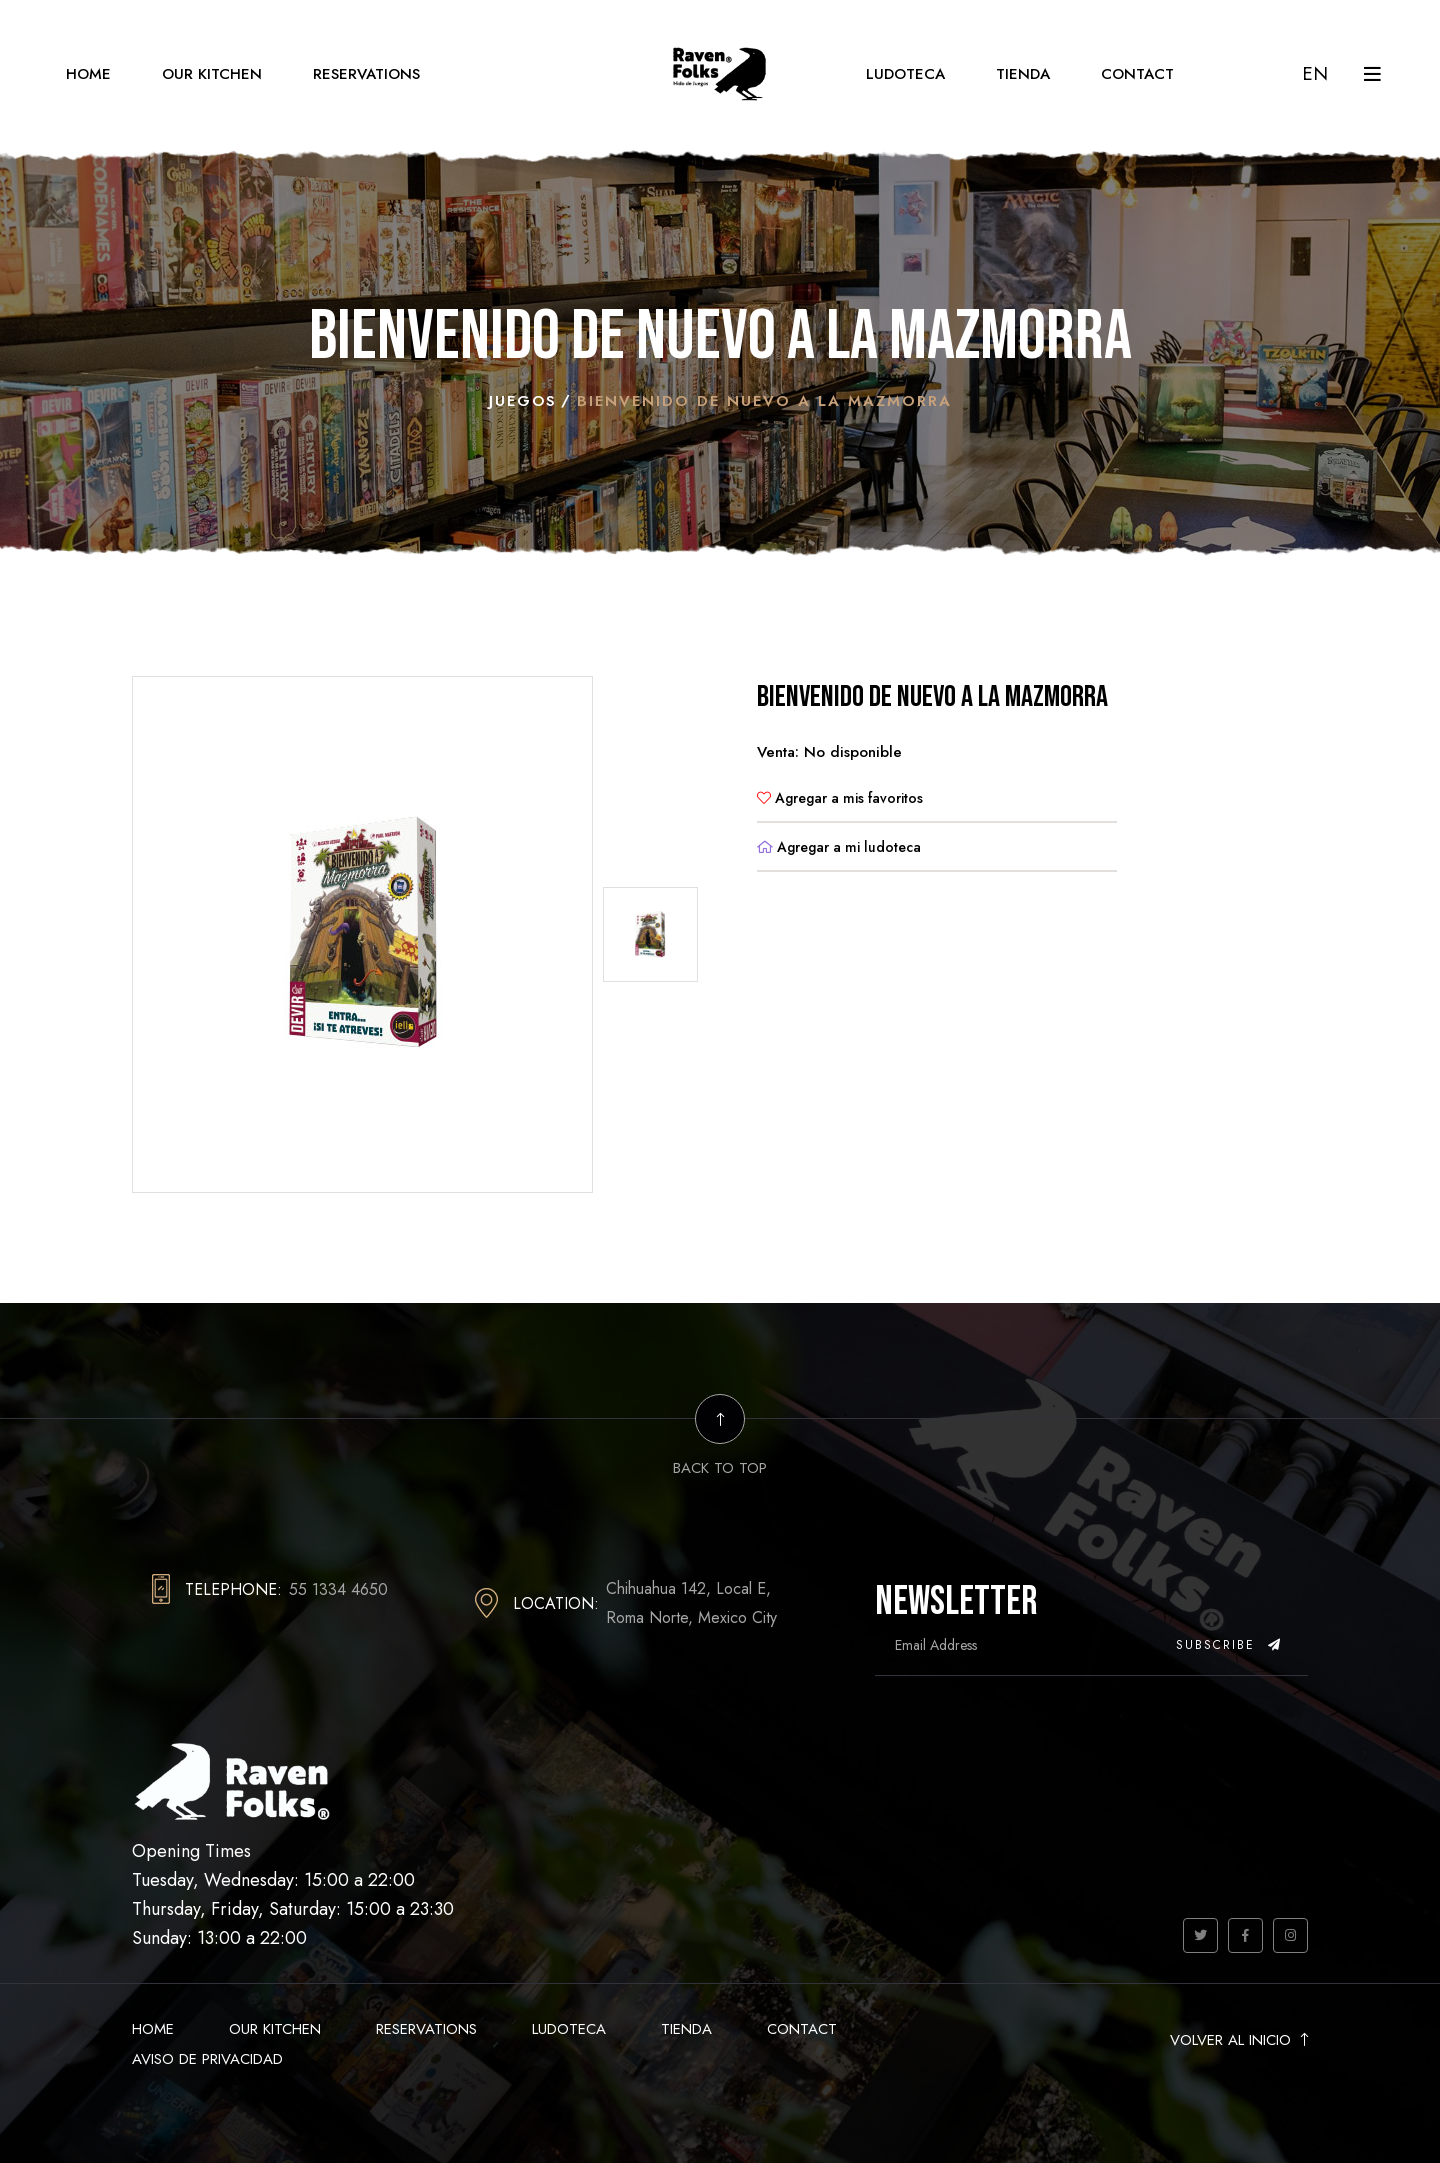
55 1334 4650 (338, 1588)
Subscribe (1229, 1644)
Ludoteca (905, 74)
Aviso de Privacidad (207, 2058)
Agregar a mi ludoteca (839, 846)
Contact (1137, 74)
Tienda (1023, 74)
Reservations (366, 74)
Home (88, 74)
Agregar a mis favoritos (840, 797)
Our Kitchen (212, 74)
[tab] (650, 933)
